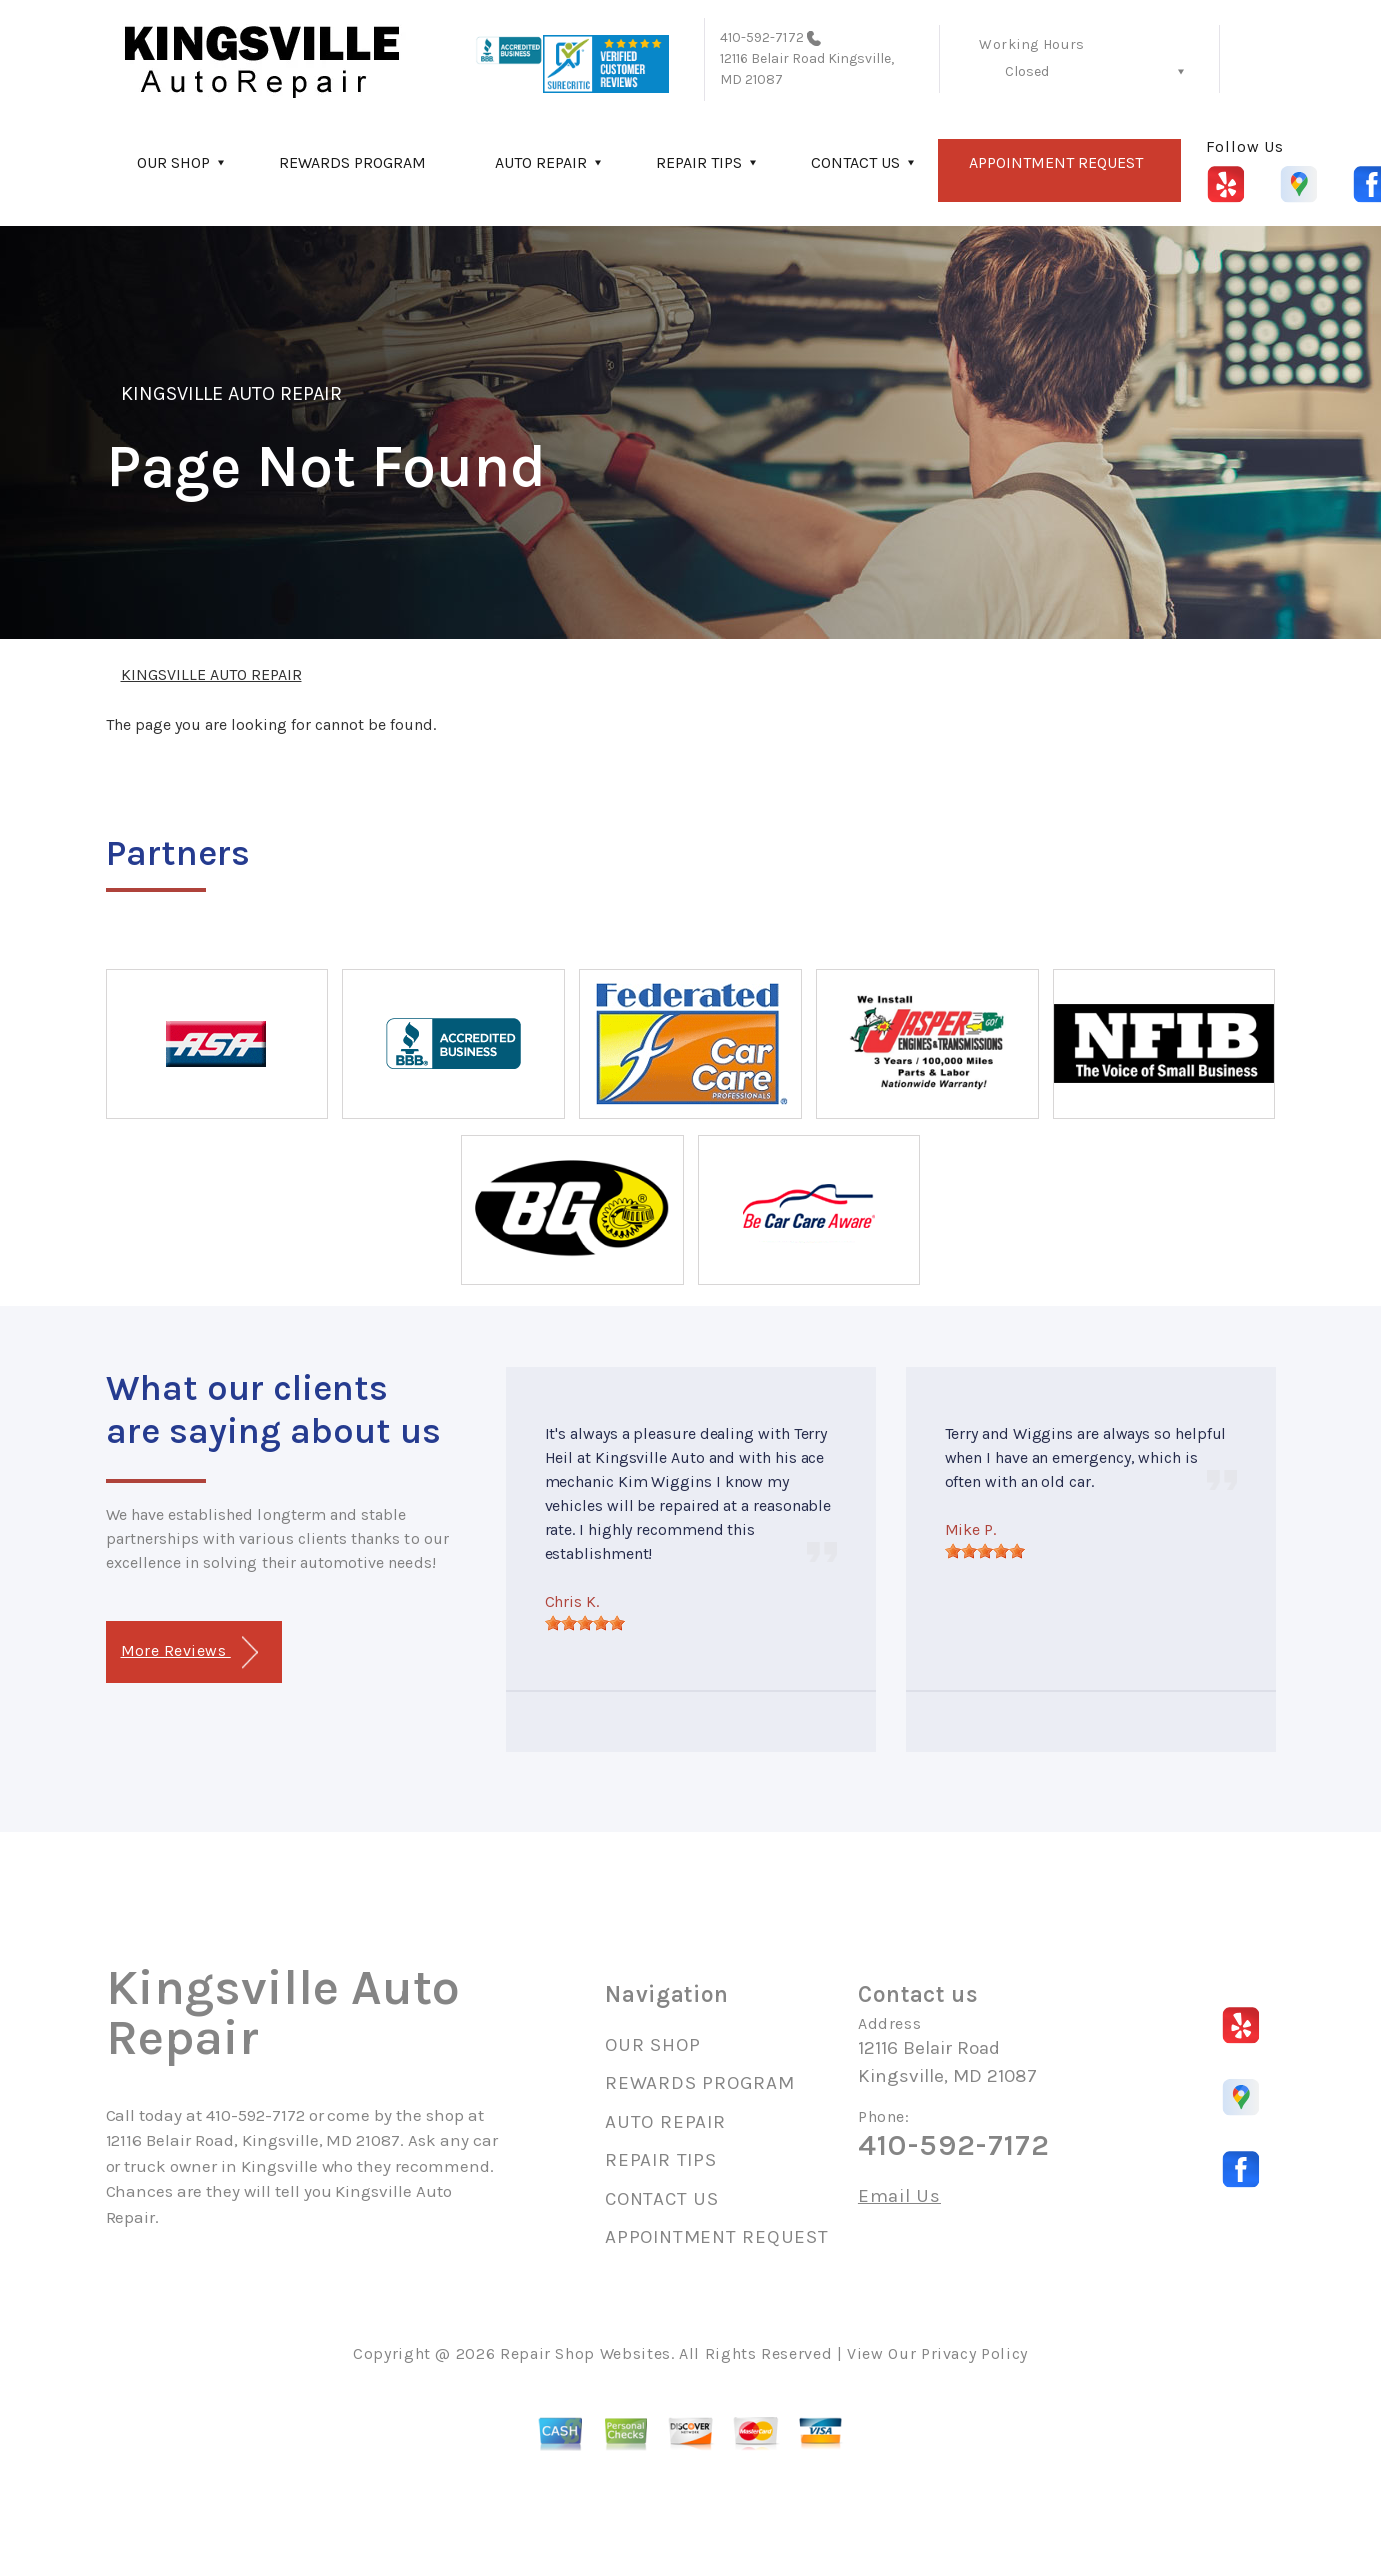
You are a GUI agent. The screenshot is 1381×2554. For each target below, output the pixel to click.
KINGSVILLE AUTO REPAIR (232, 393)
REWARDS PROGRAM (352, 162)
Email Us (899, 2196)
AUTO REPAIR (541, 162)
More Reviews (189, 1652)
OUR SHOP (173, 162)
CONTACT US (855, 162)
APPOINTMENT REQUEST (1056, 162)
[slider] (585, 1623)
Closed (1027, 71)
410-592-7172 (762, 37)
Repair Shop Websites (585, 2353)
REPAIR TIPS (699, 162)
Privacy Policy (974, 2353)
